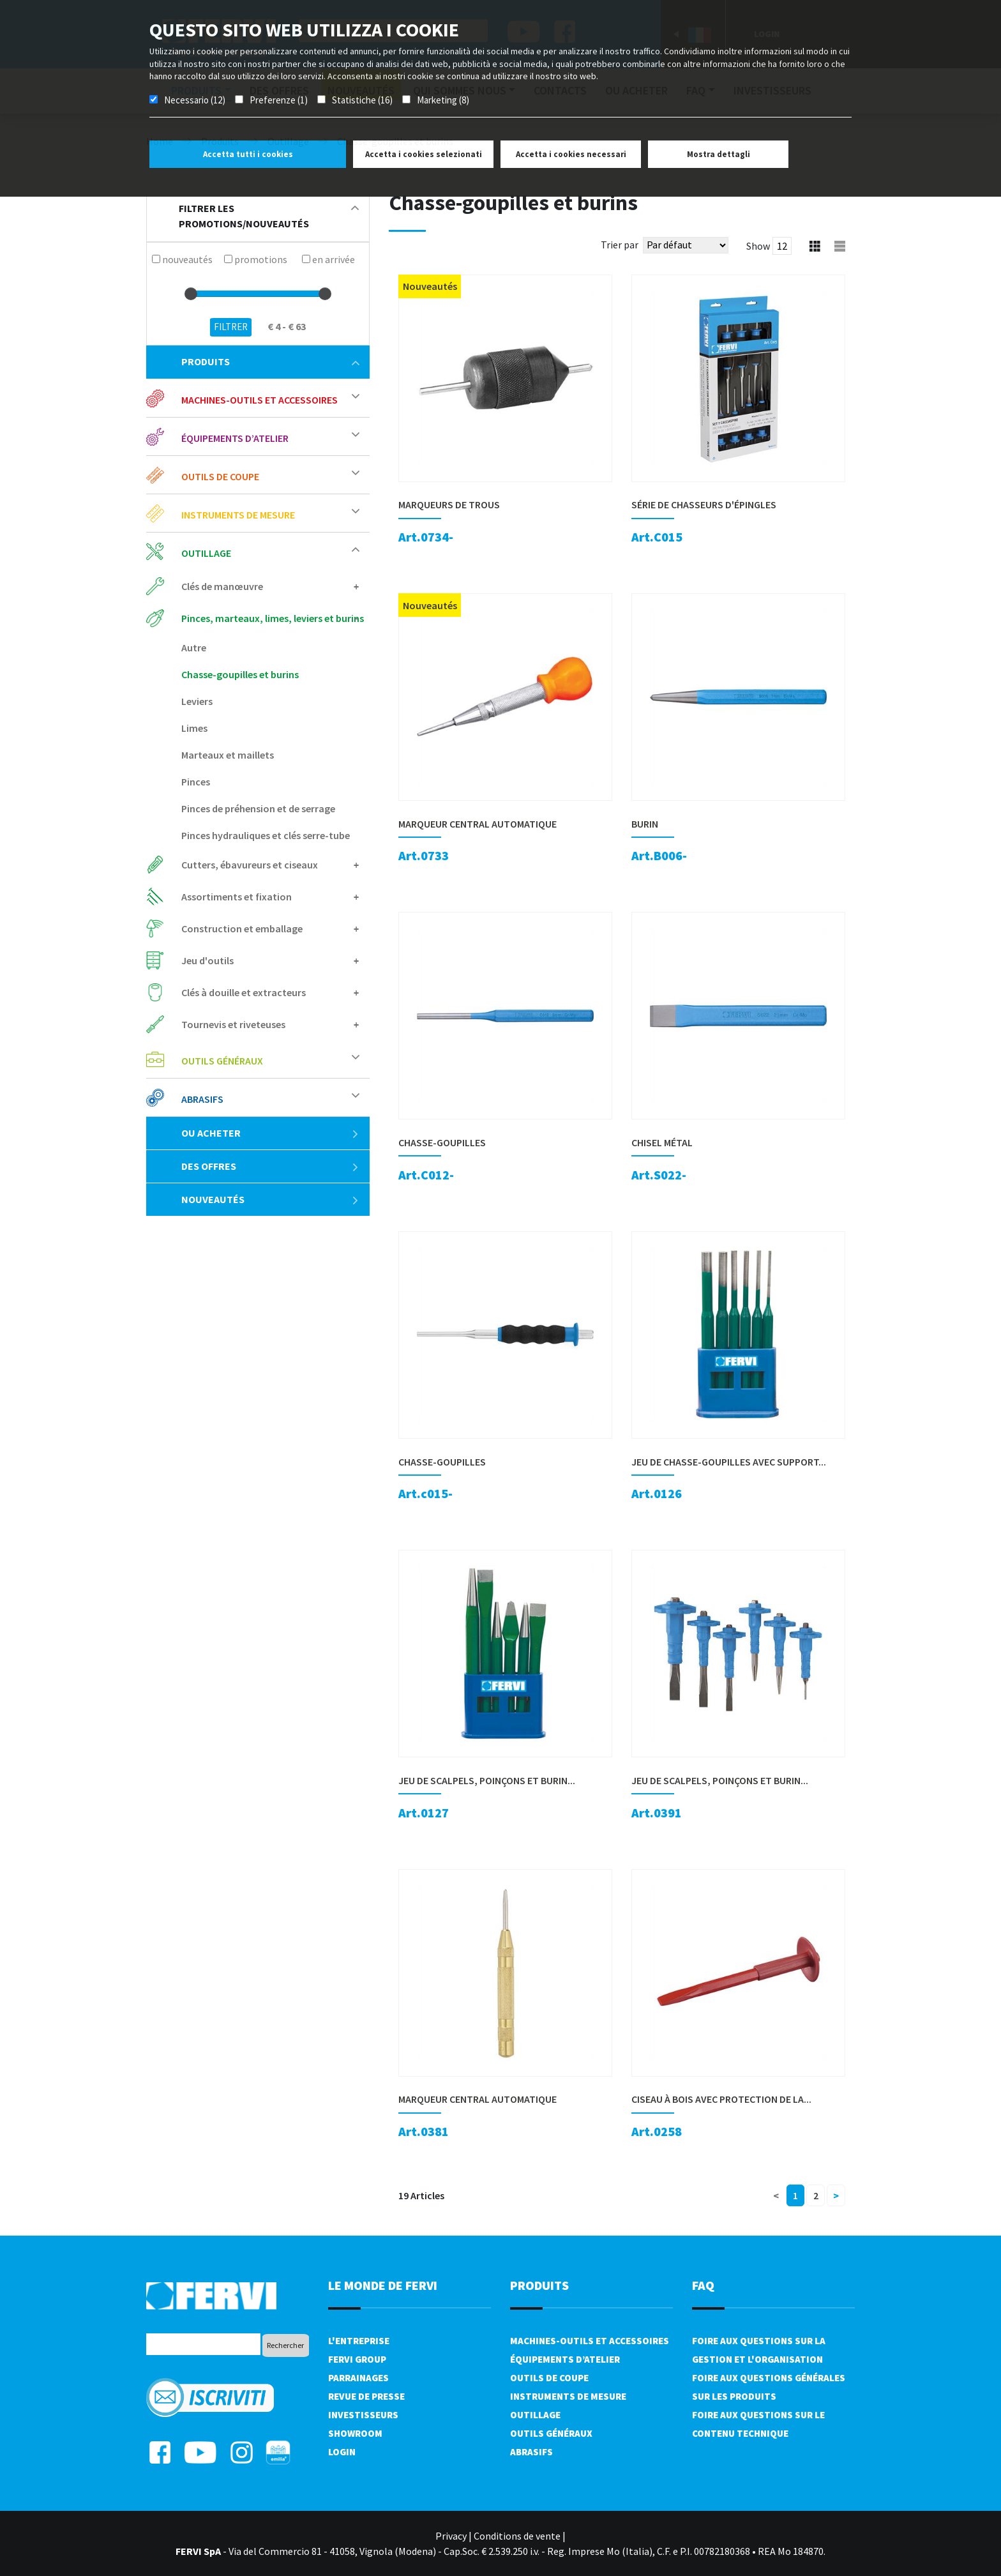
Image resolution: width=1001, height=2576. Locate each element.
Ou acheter (270, 1132)
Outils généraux (222, 1060)
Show (758, 245)
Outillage (206, 553)
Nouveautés (270, 1199)
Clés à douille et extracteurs (243, 992)
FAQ (703, 2285)
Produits (270, 361)
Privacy (451, 2535)
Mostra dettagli (718, 154)
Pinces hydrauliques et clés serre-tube (265, 835)
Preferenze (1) (279, 100)
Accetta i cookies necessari (571, 154)
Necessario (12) (194, 100)
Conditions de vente (517, 2535)
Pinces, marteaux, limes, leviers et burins (272, 618)
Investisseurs (363, 2415)
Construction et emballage (242, 928)
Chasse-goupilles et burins (240, 674)
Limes (194, 728)
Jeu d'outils (207, 960)
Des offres (270, 1166)
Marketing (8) (443, 100)
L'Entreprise (358, 2341)
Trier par (619, 244)
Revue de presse (366, 2396)
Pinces (195, 781)
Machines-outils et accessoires (259, 399)
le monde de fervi (382, 2285)
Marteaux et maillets (227, 754)
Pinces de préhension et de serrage (258, 808)
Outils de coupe (220, 476)
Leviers (197, 701)
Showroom (355, 2433)
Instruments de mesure (238, 514)
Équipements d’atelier (235, 438)
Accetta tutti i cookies (248, 154)
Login (342, 2452)
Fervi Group (357, 2359)
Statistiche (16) (362, 100)
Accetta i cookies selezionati (423, 154)
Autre (193, 647)
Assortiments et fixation (236, 896)
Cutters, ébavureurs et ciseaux (249, 864)
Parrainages (358, 2378)
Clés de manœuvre (222, 586)
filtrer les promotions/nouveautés (269, 216)
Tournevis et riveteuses (233, 1024)
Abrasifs (202, 1099)
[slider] (190, 293)
